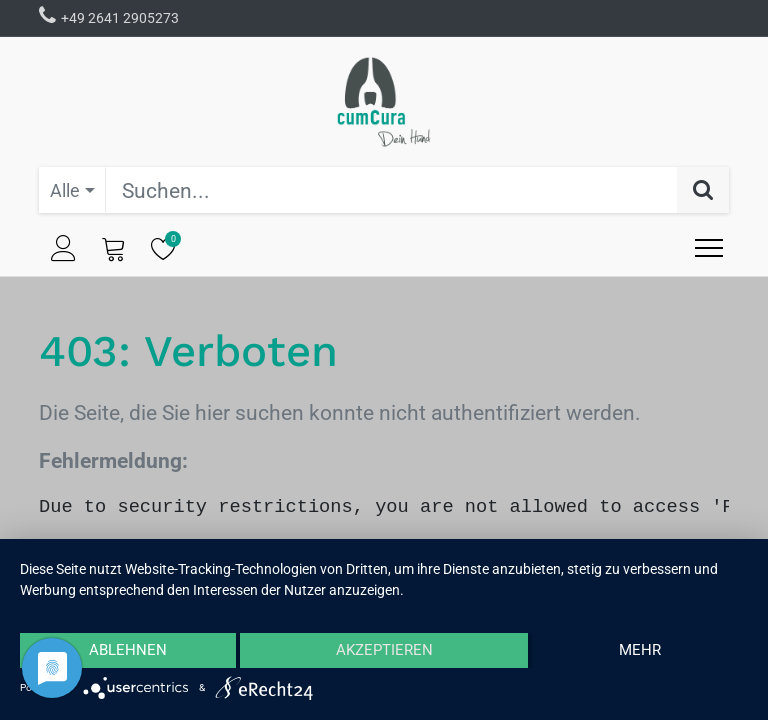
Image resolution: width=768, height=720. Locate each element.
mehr (640, 650)
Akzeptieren (384, 650)
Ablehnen (128, 650)
